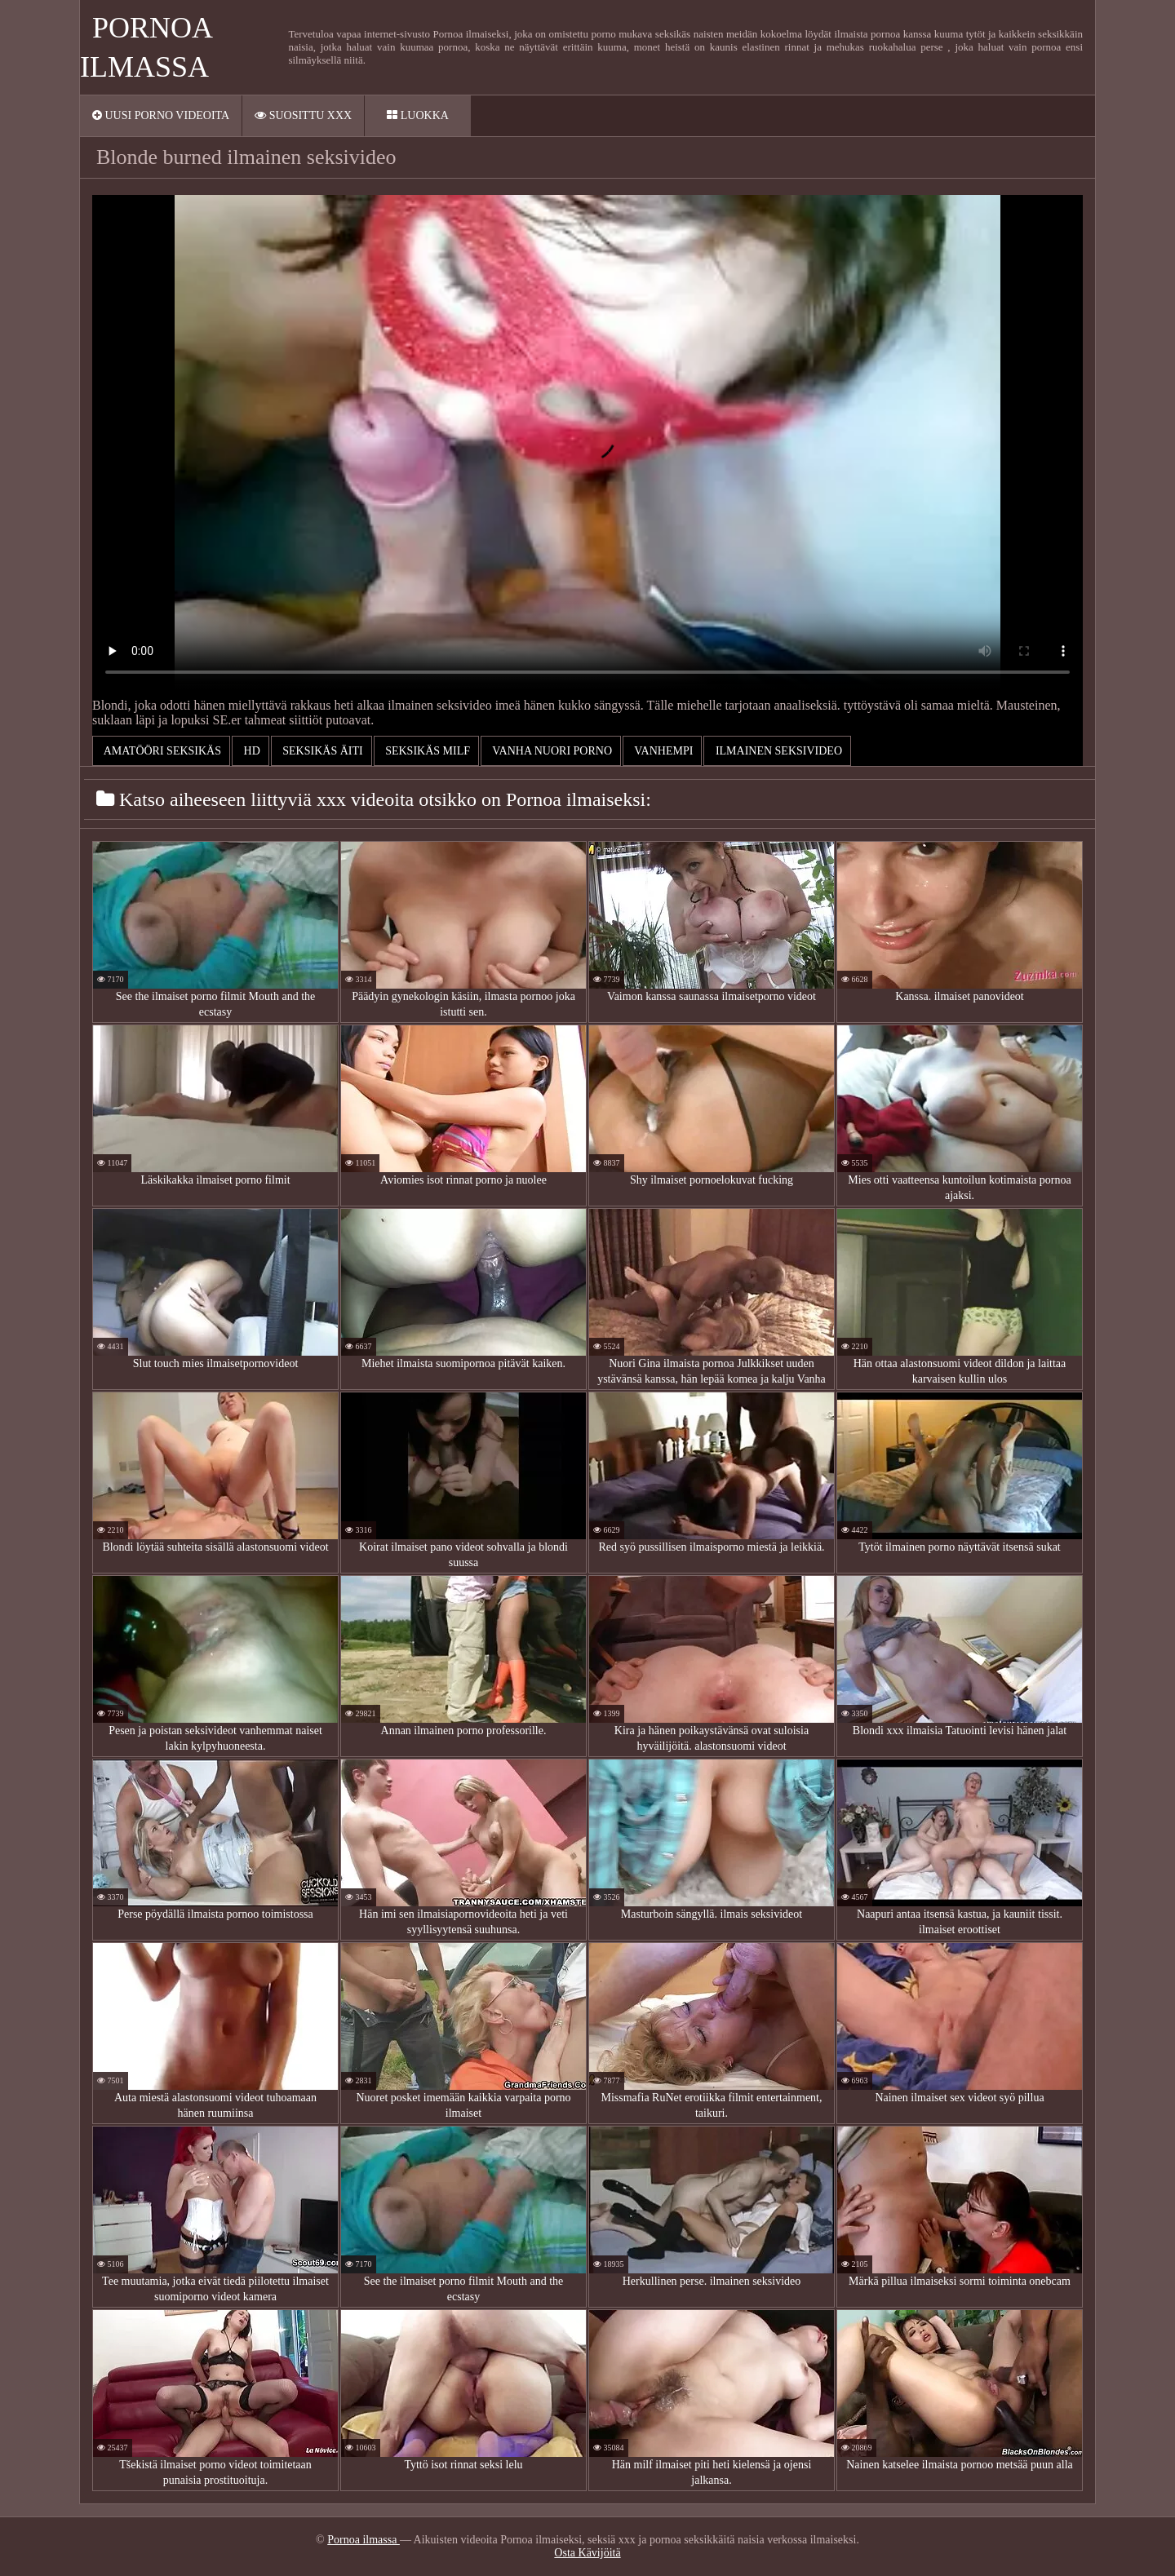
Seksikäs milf (426, 751)
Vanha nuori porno (551, 751)
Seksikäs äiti (321, 751)
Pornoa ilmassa (363, 2540)
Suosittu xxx (303, 115)
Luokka (418, 115)
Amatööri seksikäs (161, 751)
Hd (250, 751)
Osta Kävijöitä (587, 2553)
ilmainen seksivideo (777, 751)
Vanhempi (662, 751)
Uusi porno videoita (160, 115)
